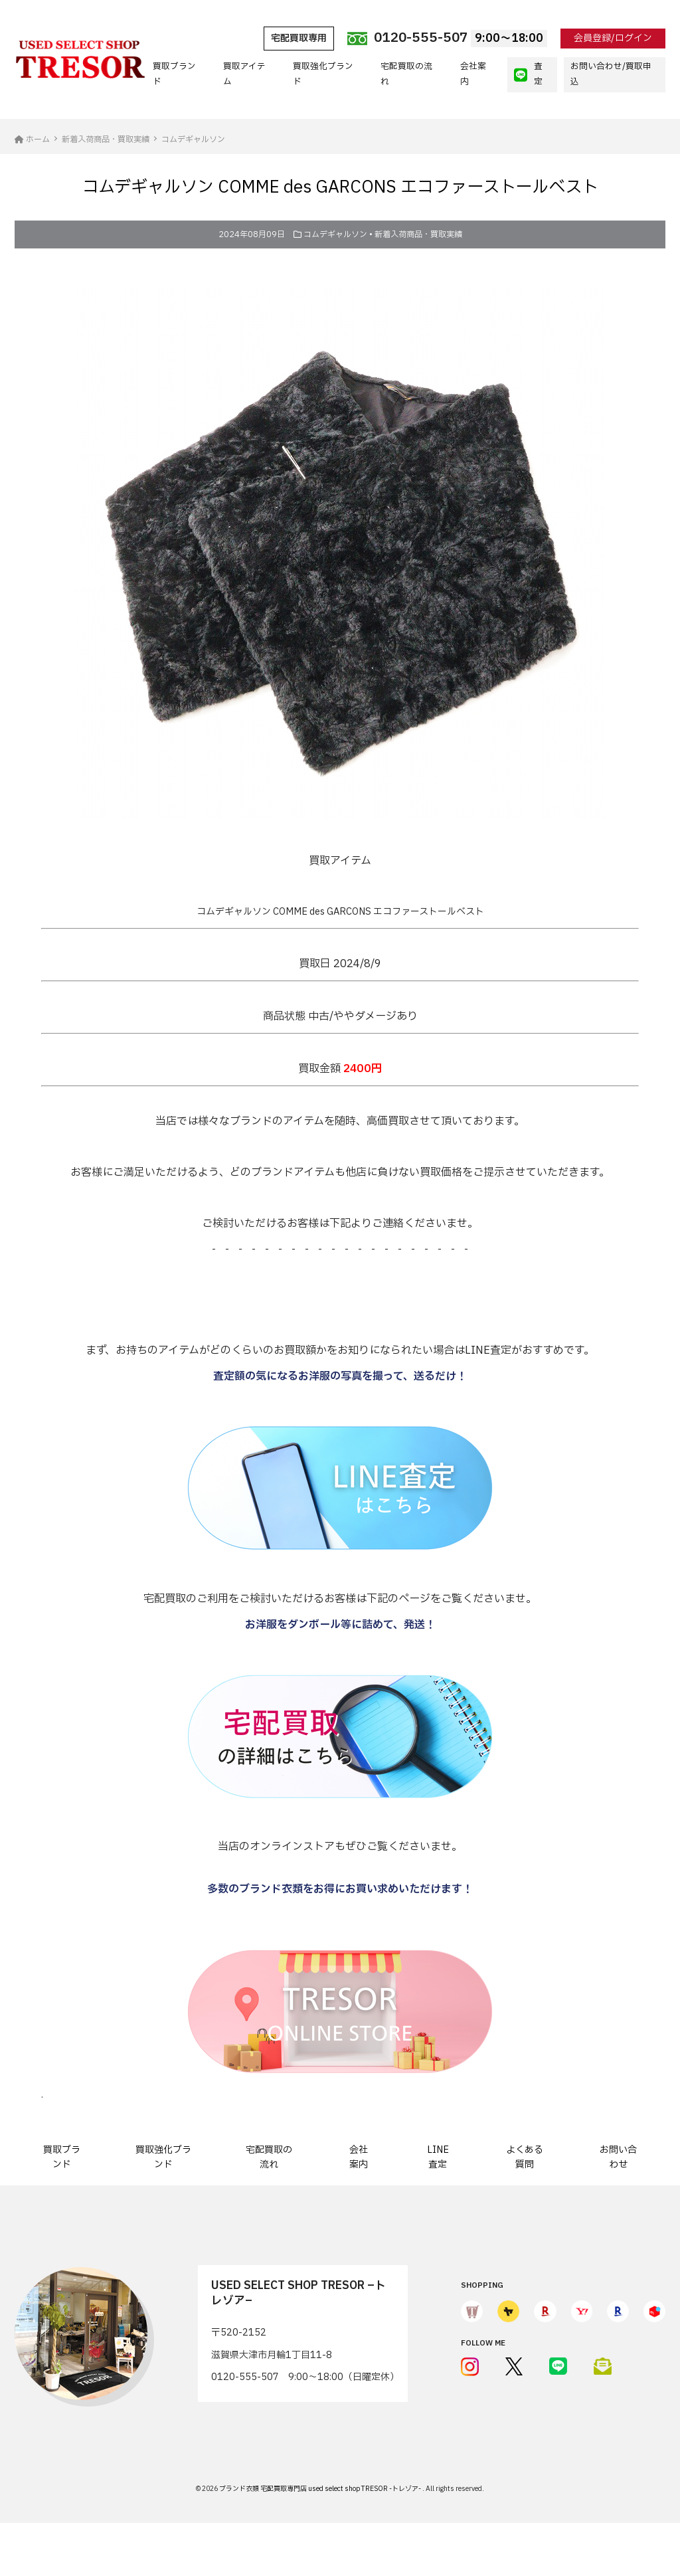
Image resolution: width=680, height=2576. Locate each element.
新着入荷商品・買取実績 (418, 234)
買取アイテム (244, 74)
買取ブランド (174, 74)
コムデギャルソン (335, 234)
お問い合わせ (618, 2157)
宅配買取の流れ (406, 74)
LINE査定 (438, 2157)
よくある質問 (524, 2157)
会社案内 (473, 74)
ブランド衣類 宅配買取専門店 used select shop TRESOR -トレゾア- (320, 2489)
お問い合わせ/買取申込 (610, 74)
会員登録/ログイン (613, 38)
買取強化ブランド (323, 74)
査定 (528, 74)
